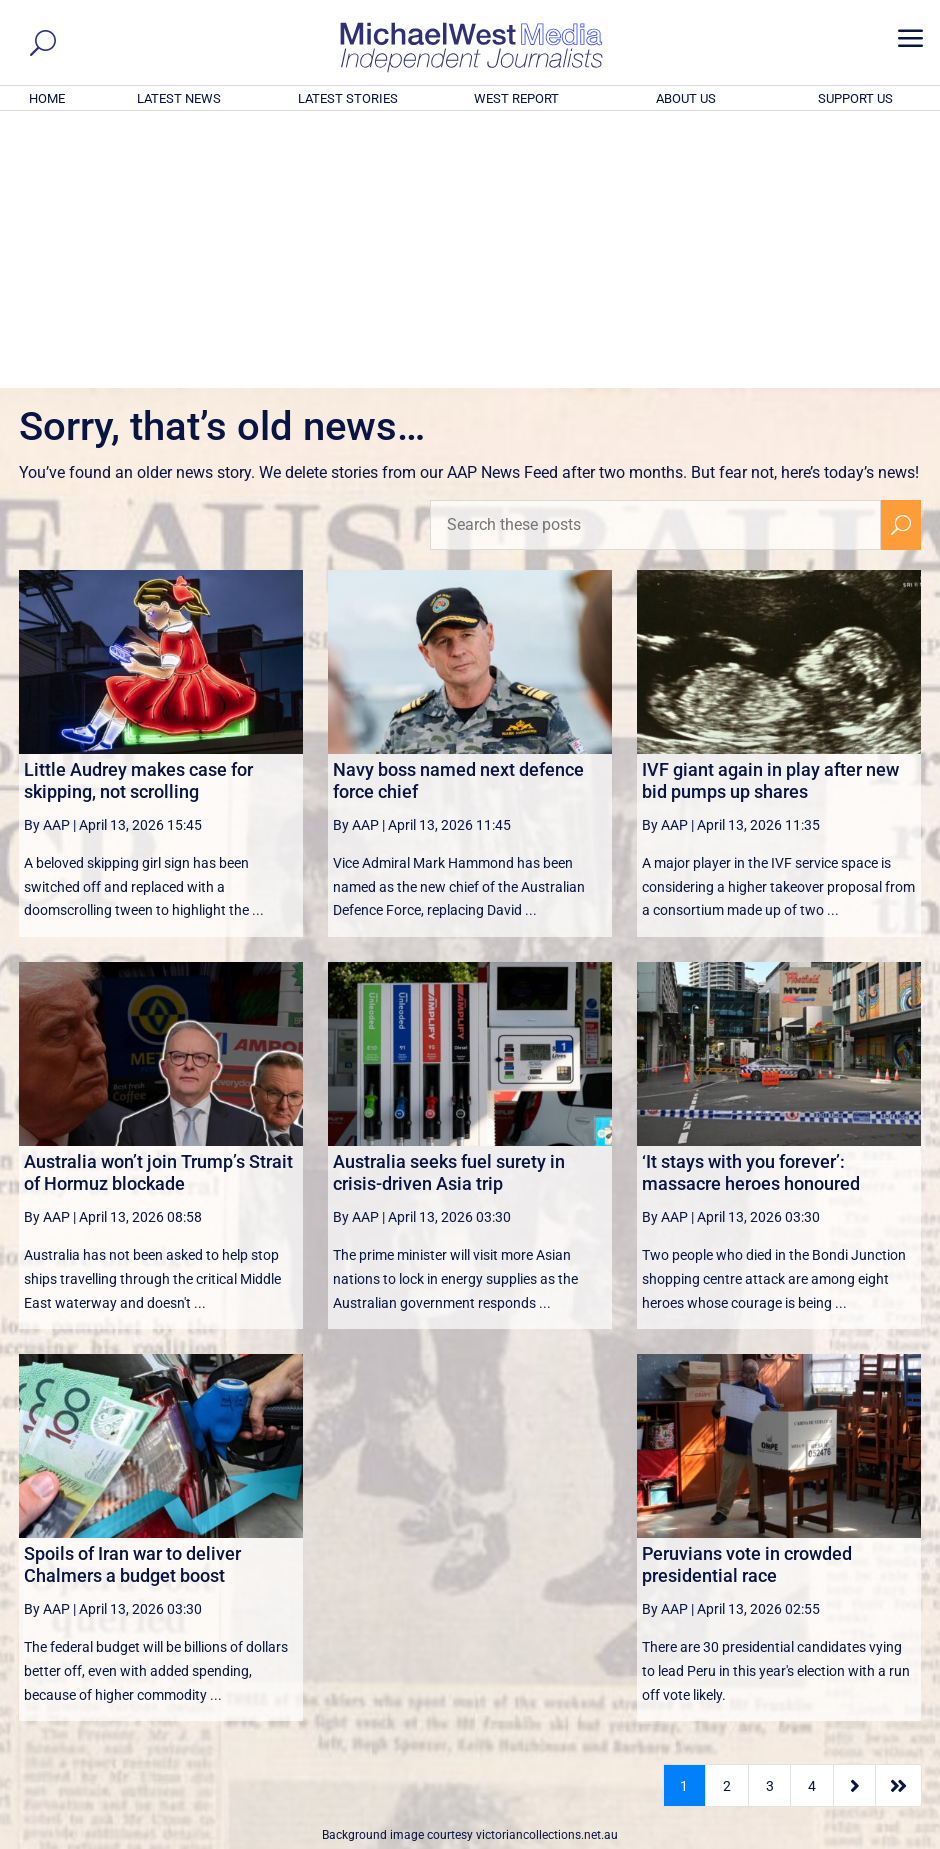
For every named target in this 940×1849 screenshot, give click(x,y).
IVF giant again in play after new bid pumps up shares (770, 508)
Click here (552, 1672)
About (784, 1837)
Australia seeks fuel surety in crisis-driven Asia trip (449, 900)
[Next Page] (854, 1513)
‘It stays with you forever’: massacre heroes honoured (751, 900)
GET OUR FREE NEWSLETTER (470, 1638)
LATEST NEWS (179, 98)
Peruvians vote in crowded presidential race (747, 1292)
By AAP (47, 553)
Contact (835, 1837)
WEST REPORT (516, 98)
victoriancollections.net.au (547, 1563)
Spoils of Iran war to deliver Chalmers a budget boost (132, 1292)
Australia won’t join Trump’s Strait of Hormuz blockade (158, 900)
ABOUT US (686, 98)
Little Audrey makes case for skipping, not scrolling (138, 508)
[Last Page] (899, 1513)
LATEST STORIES (348, 98)
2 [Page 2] (727, 1514)
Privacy (892, 1837)
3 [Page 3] (770, 1514)
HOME (47, 98)
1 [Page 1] (684, 1514)
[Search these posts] (655, 253)
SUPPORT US (855, 98)
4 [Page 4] (812, 1514)
